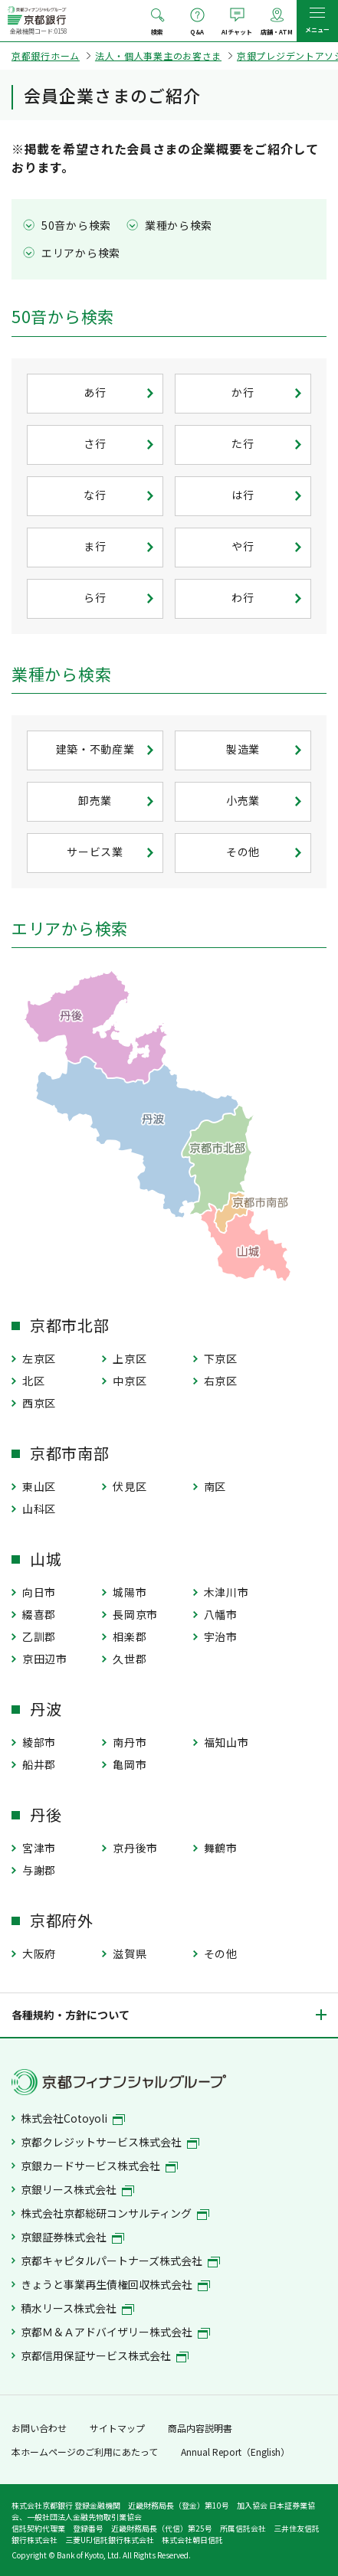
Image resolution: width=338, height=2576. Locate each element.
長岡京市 (135, 1614)
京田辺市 (44, 1658)
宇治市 (221, 1636)
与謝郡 (39, 1870)
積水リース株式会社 (77, 2308)
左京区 (39, 1358)
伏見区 (129, 1486)
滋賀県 (129, 1953)
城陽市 (129, 1592)
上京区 (129, 1358)
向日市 (39, 1592)
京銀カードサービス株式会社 (99, 2165)
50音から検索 (76, 225)
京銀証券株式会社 (72, 2236)
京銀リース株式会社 (77, 2189)
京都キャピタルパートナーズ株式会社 (120, 2260)
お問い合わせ (39, 2427)
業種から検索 (178, 225)
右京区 (221, 1380)
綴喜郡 (39, 1614)
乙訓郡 (39, 1636)
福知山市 (226, 1742)
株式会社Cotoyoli (73, 2118)
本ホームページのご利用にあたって (84, 2451)
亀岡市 (129, 1764)
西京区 (39, 1403)
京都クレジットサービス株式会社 (110, 2141)
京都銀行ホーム (45, 55)
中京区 (129, 1380)
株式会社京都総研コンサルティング (115, 2213)
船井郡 (39, 1764)
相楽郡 (129, 1636)
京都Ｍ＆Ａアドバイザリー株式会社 (115, 2331)
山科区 (39, 1508)
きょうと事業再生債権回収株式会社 (115, 2284)
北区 (33, 1380)
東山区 (39, 1486)
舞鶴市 (221, 1847)
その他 (221, 1953)
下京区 (221, 1358)
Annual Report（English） (235, 2451)
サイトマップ (117, 2427)
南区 (215, 1486)
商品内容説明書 (200, 2427)
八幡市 (221, 1614)
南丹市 (129, 1742)
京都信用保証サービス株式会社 (105, 2355)
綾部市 (39, 1742)
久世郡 (129, 1658)
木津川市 (226, 1592)
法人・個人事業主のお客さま (158, 55)
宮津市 (39, 1847)
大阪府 (39, 1953)
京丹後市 (135, 1847)
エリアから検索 (80, 252)
